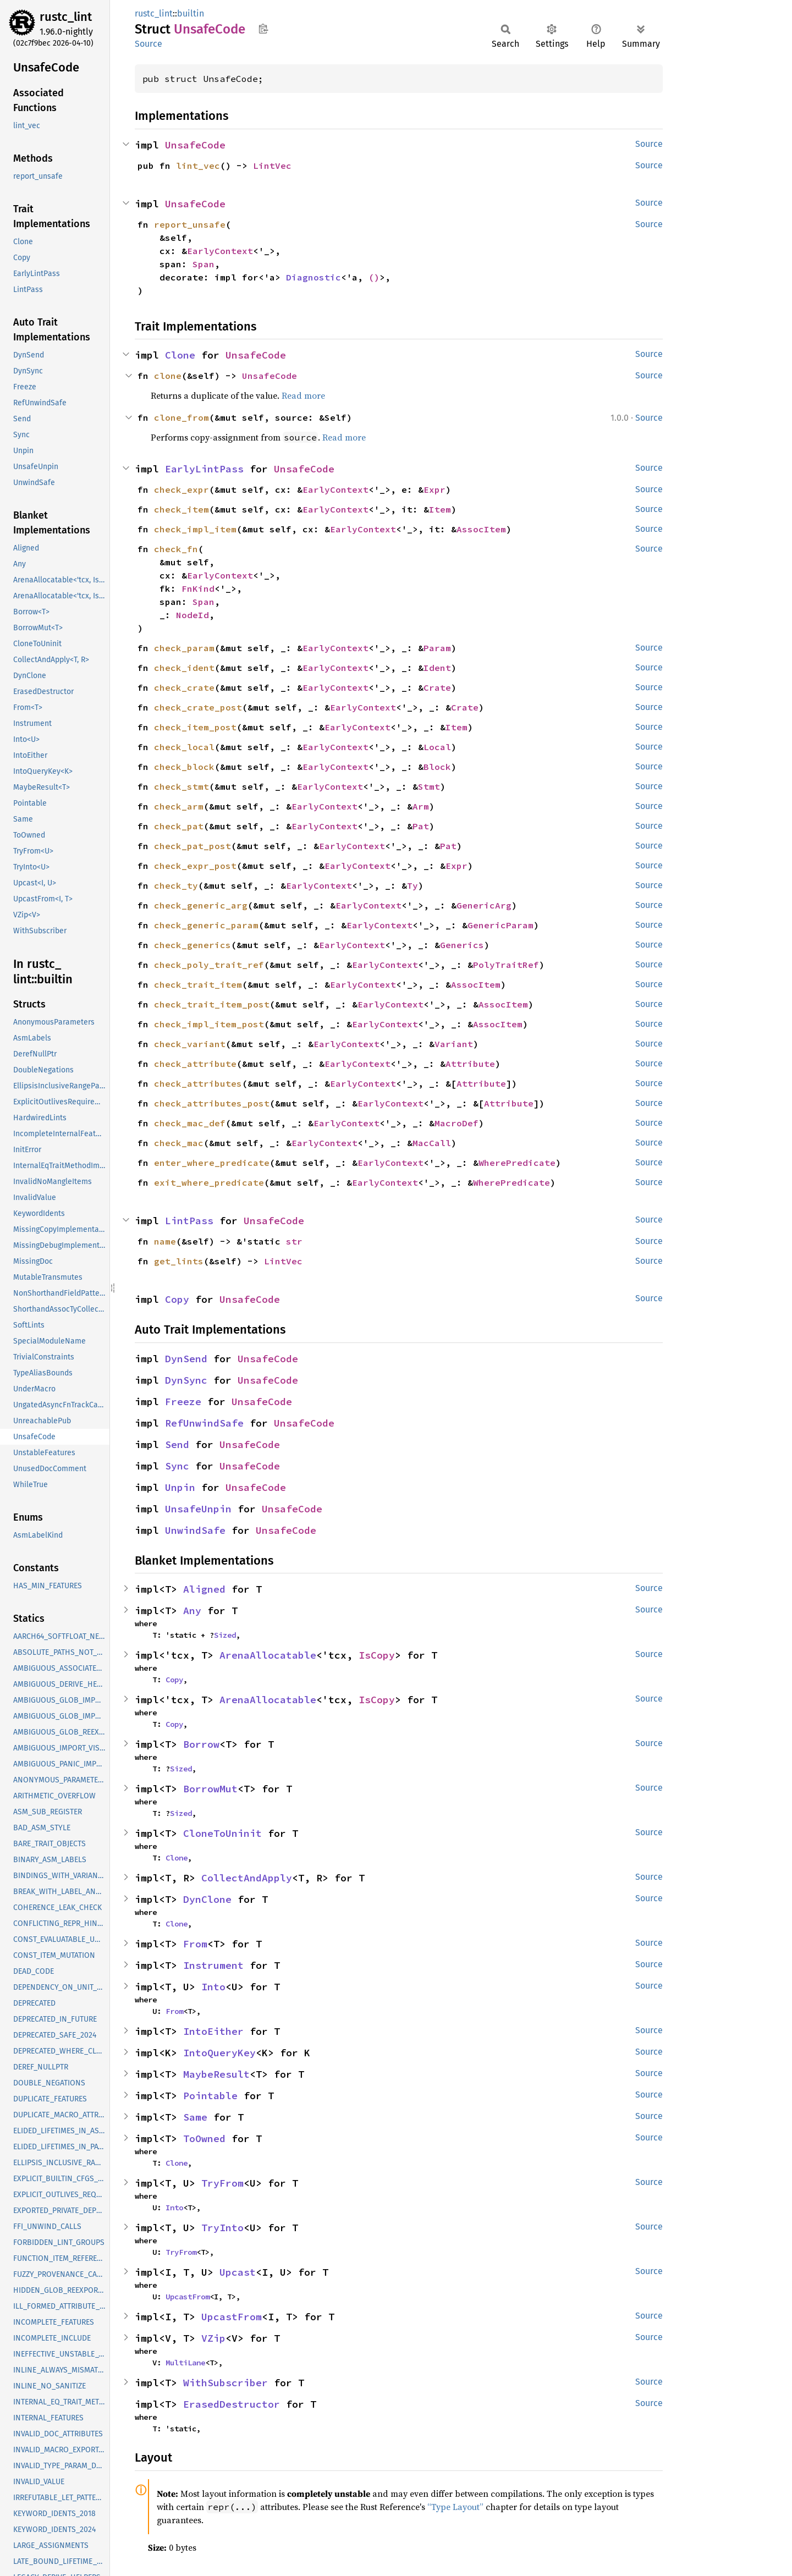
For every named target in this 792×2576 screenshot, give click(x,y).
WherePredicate (517, 1162)
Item (440, 509)
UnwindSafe (195, 1530)
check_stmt (181, 786)
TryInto (222, 2227)
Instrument (213, 1965)
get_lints (179, 1261)
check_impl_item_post (209, 1024)
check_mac (179, 1142)
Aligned (204, 1589)
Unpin (180, 1487)
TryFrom (222, 2183)
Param (437, 647)
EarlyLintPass (204, 469)
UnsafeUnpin (198, 1508)
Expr (435, 489)
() (374, 277)
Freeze (183, 1401)
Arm (421, 806)
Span (204, 263)
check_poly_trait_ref (209, 964)
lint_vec (198, 165)
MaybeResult (216, 2074)
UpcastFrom (188, 2297)
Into (213, 1986)
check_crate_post (198, 707)
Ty (412, 885)
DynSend (186, 1358)
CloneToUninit (222, 1833)
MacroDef (457, 1123)
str (294, 1241)
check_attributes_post (212, 1103)
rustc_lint (66, 16)
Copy (177, 1299)
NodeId (192, 614)
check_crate (184, 687)
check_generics (192, 944)
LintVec (272, 165)
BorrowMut (210, 1788)
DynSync (186, 1380)
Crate (437, 687)
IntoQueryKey (219, 2052)
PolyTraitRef (506, 964)
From (195, 1943)
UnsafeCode (195, 145)
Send (177, 1444)
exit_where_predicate (209, 1182)
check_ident (184, 667)
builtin (190, 13)
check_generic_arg (201, 905)
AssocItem (481, 529)
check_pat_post (192, 845)
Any (192, 1610)
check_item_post (195, 727)
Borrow (201, 1744)
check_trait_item (198, 984)
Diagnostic (313, 277)
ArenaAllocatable (267, 1655)
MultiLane (185, 2363)
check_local (184, 746)
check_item (181, 509)
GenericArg (484, 905)
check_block (184, 766)
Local (437, 746)
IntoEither (213, 2031)
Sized (225, 1635)
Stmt (429, 786)
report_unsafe (190, 224)
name (165, 1241)
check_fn (176, 548)
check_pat (179, 826)
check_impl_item (195, 529)
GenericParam (501, 925)
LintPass (189, 1220)
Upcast (237, 2272)
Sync (177, 1466)
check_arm (179, 806)
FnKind (198, 588)
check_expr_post (195, 865)
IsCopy (377, 1655)
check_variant (190, 1043)
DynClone (207, 1899)
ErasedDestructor (231, 2404)
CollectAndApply (246, 1878)
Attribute (470, 1063)
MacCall (432, 1142)
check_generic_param (206, 925)
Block (437, 766)
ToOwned (204, 2138)
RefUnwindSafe (204, 1423)
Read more (303, 395)
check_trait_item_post (212, 1004)
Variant (454, 1043)
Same (195, 2117)
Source (148, 43)
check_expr (181, 489)
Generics (462, 944)
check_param (184, 647)
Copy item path (263, 28)
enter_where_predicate (212, 1162)
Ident (437, 667)
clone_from (181, 417)
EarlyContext (220, 250)
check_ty (176, 885)
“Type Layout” (455, 2507)
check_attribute (195, 1063)
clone (168, 375)
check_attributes (198, 1083)
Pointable (210, 2095)
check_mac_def (190, 1123)
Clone (180, 355)
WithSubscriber (225, 2382)
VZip (213, 2338)
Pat (421, 826)
